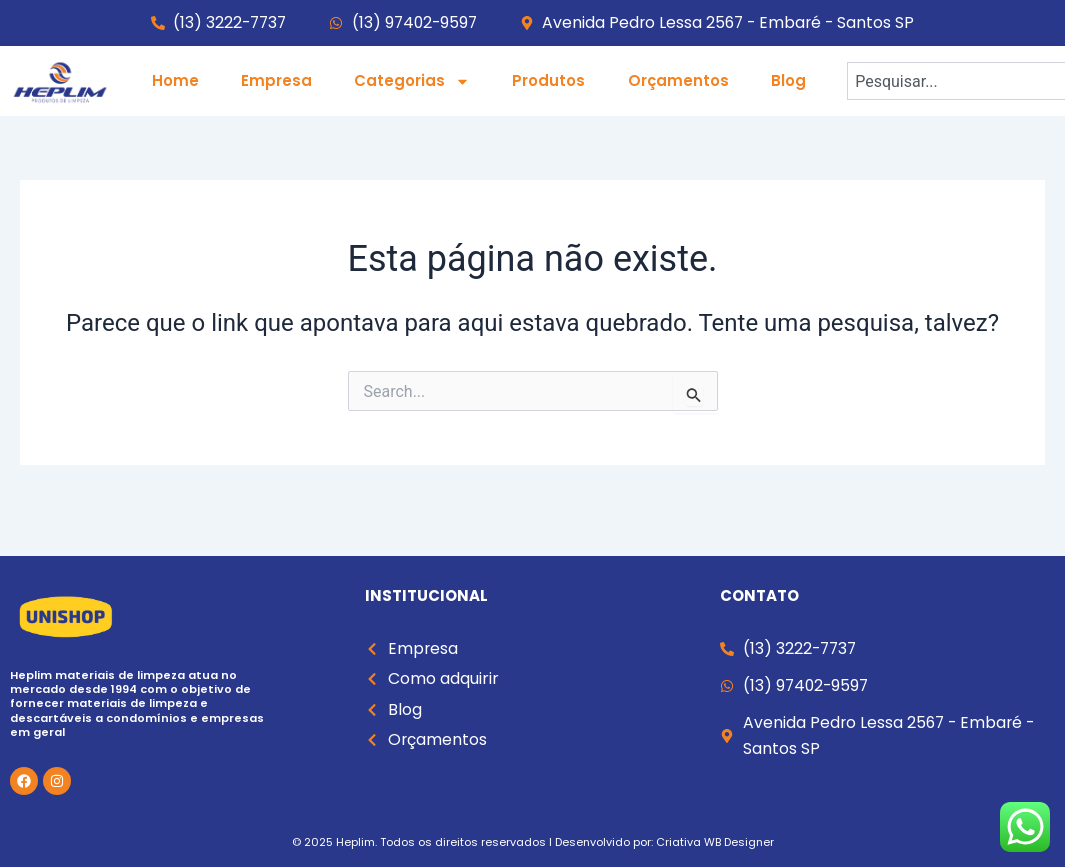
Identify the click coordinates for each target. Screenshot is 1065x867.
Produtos (548, 80)
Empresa (276, 80)
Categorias (412, 81)
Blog (788, 80)
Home (175, 80)
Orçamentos (678, 80)
